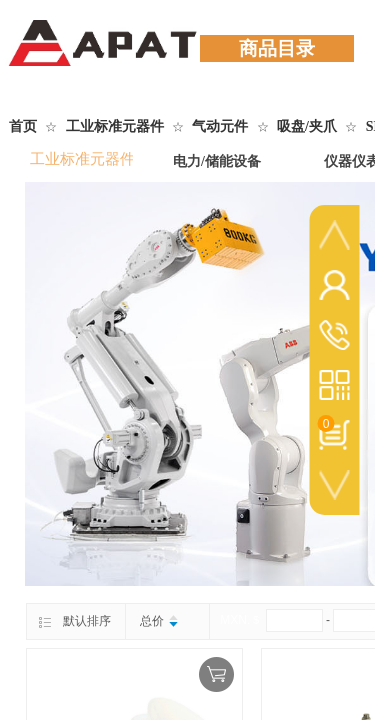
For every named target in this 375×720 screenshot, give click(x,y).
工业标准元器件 (115, 126)
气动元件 (220, 126)
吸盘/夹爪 (307, 126)
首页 (23, 126)
